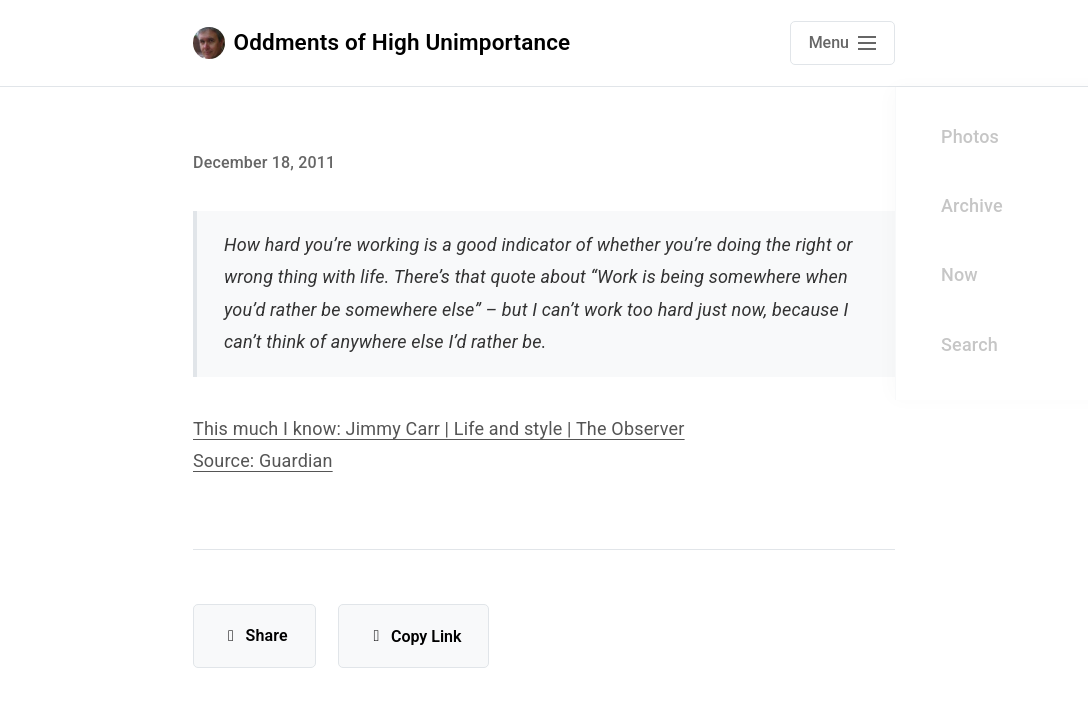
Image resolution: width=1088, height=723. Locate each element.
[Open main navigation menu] (842, 43)
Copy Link (413, 636)
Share (254, 635)
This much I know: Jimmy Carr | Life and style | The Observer (439, 428)
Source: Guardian (263, 460)
